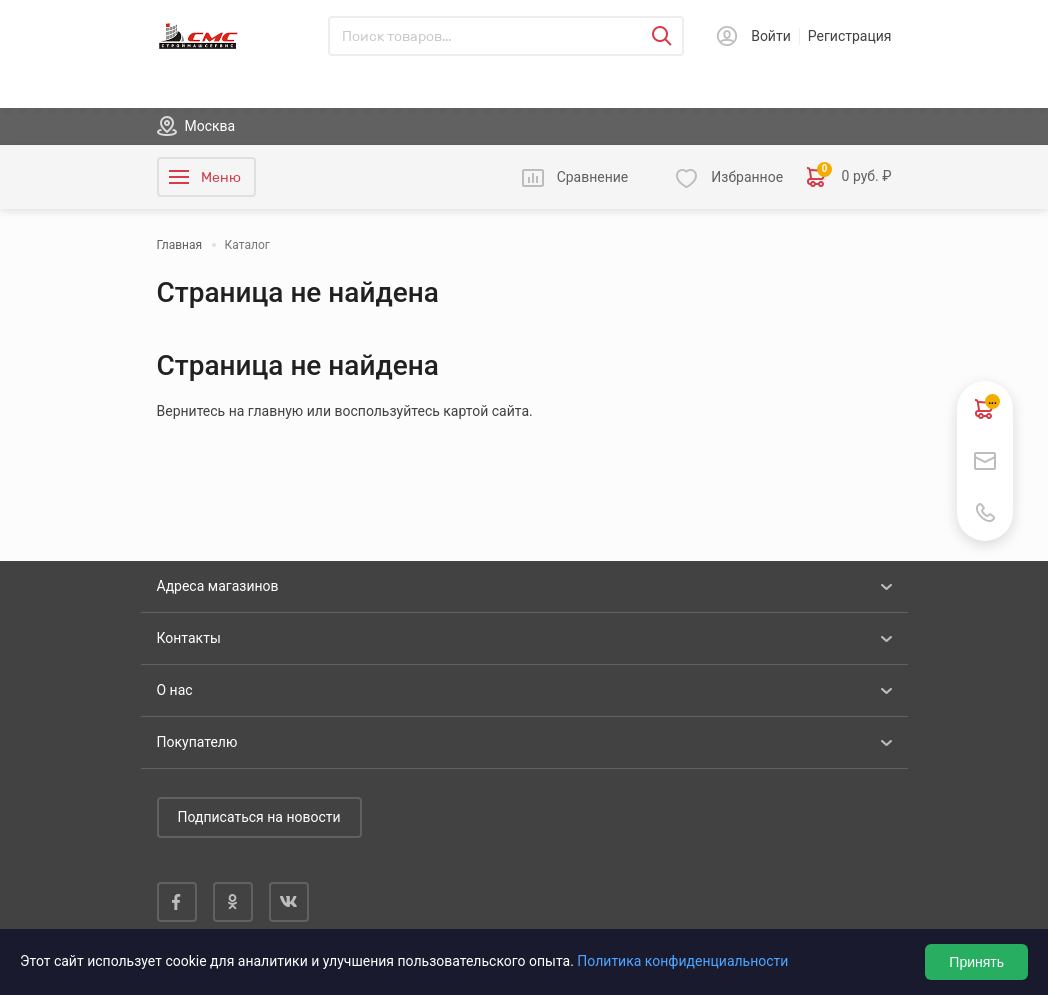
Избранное (747, 177)
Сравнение (593, 177)
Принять (976, 962)
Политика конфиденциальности (682, 961)
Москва (210, 126)
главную (275, 411)
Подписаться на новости (259, 817)
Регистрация (850, 36)
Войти (771, 36)
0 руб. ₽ (849, 177)
